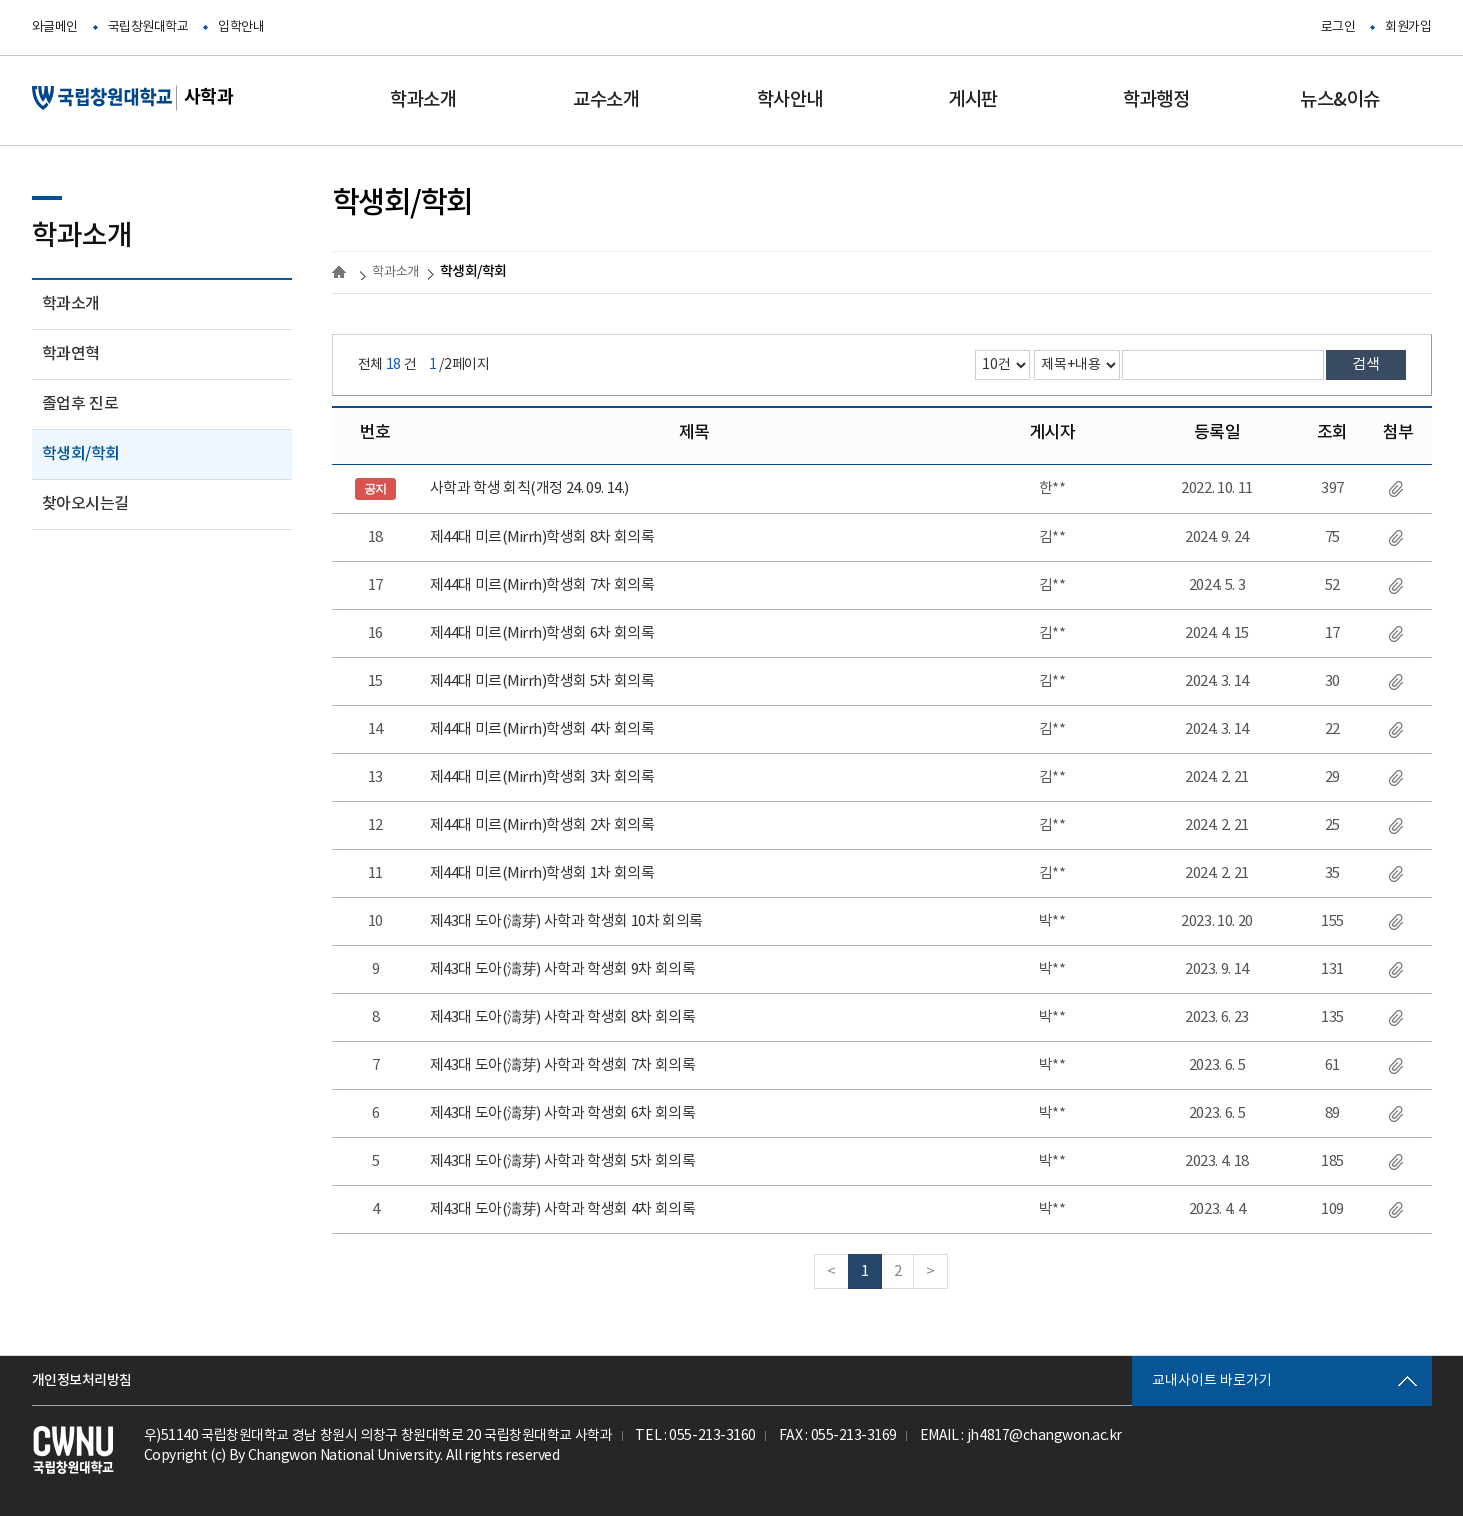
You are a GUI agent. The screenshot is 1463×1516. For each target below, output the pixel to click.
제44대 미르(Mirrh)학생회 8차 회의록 (542, 537)
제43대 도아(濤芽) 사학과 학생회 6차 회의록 (563, 1113)
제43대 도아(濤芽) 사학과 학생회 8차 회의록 (563, 1017)
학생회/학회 (81, 454)
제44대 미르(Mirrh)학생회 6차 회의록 (542, 633)
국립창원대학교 (148, 27)
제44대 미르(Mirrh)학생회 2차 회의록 (542, 825)
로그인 (1338, 27)
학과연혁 (71, 354)
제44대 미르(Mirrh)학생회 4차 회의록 (542, 729)
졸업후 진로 (80, 404)
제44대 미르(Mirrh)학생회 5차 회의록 (542, 681)
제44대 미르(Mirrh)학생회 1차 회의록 (542, 873)
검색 (1366, 364)
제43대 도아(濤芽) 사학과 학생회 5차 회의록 (563, 1161)
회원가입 (1408, 27)
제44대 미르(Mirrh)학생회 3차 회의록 (542, 777)
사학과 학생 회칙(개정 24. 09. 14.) (529, 488)
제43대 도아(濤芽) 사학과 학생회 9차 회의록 (563, 969)
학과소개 (71, 304)
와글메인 (55, 27)
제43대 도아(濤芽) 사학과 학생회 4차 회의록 (563, 1209)
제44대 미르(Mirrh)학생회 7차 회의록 (542, 585)
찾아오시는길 (85, 504)
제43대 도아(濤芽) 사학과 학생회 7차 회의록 (563, 1065)
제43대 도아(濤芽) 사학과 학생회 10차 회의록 (566, 921)
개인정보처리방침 (82, 1380)
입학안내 (241, 27)
